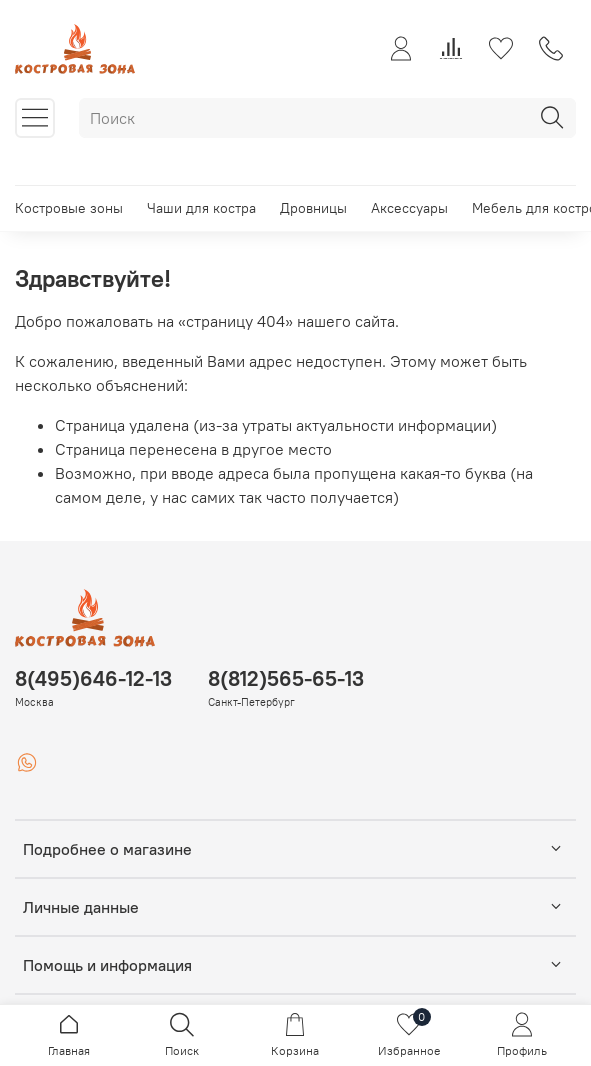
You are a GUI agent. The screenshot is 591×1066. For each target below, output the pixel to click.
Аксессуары (409, 208)
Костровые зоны (69, 208)
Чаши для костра (201, 208)
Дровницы (313, 208)
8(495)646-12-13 (93, 678)
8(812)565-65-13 (286, 678)
